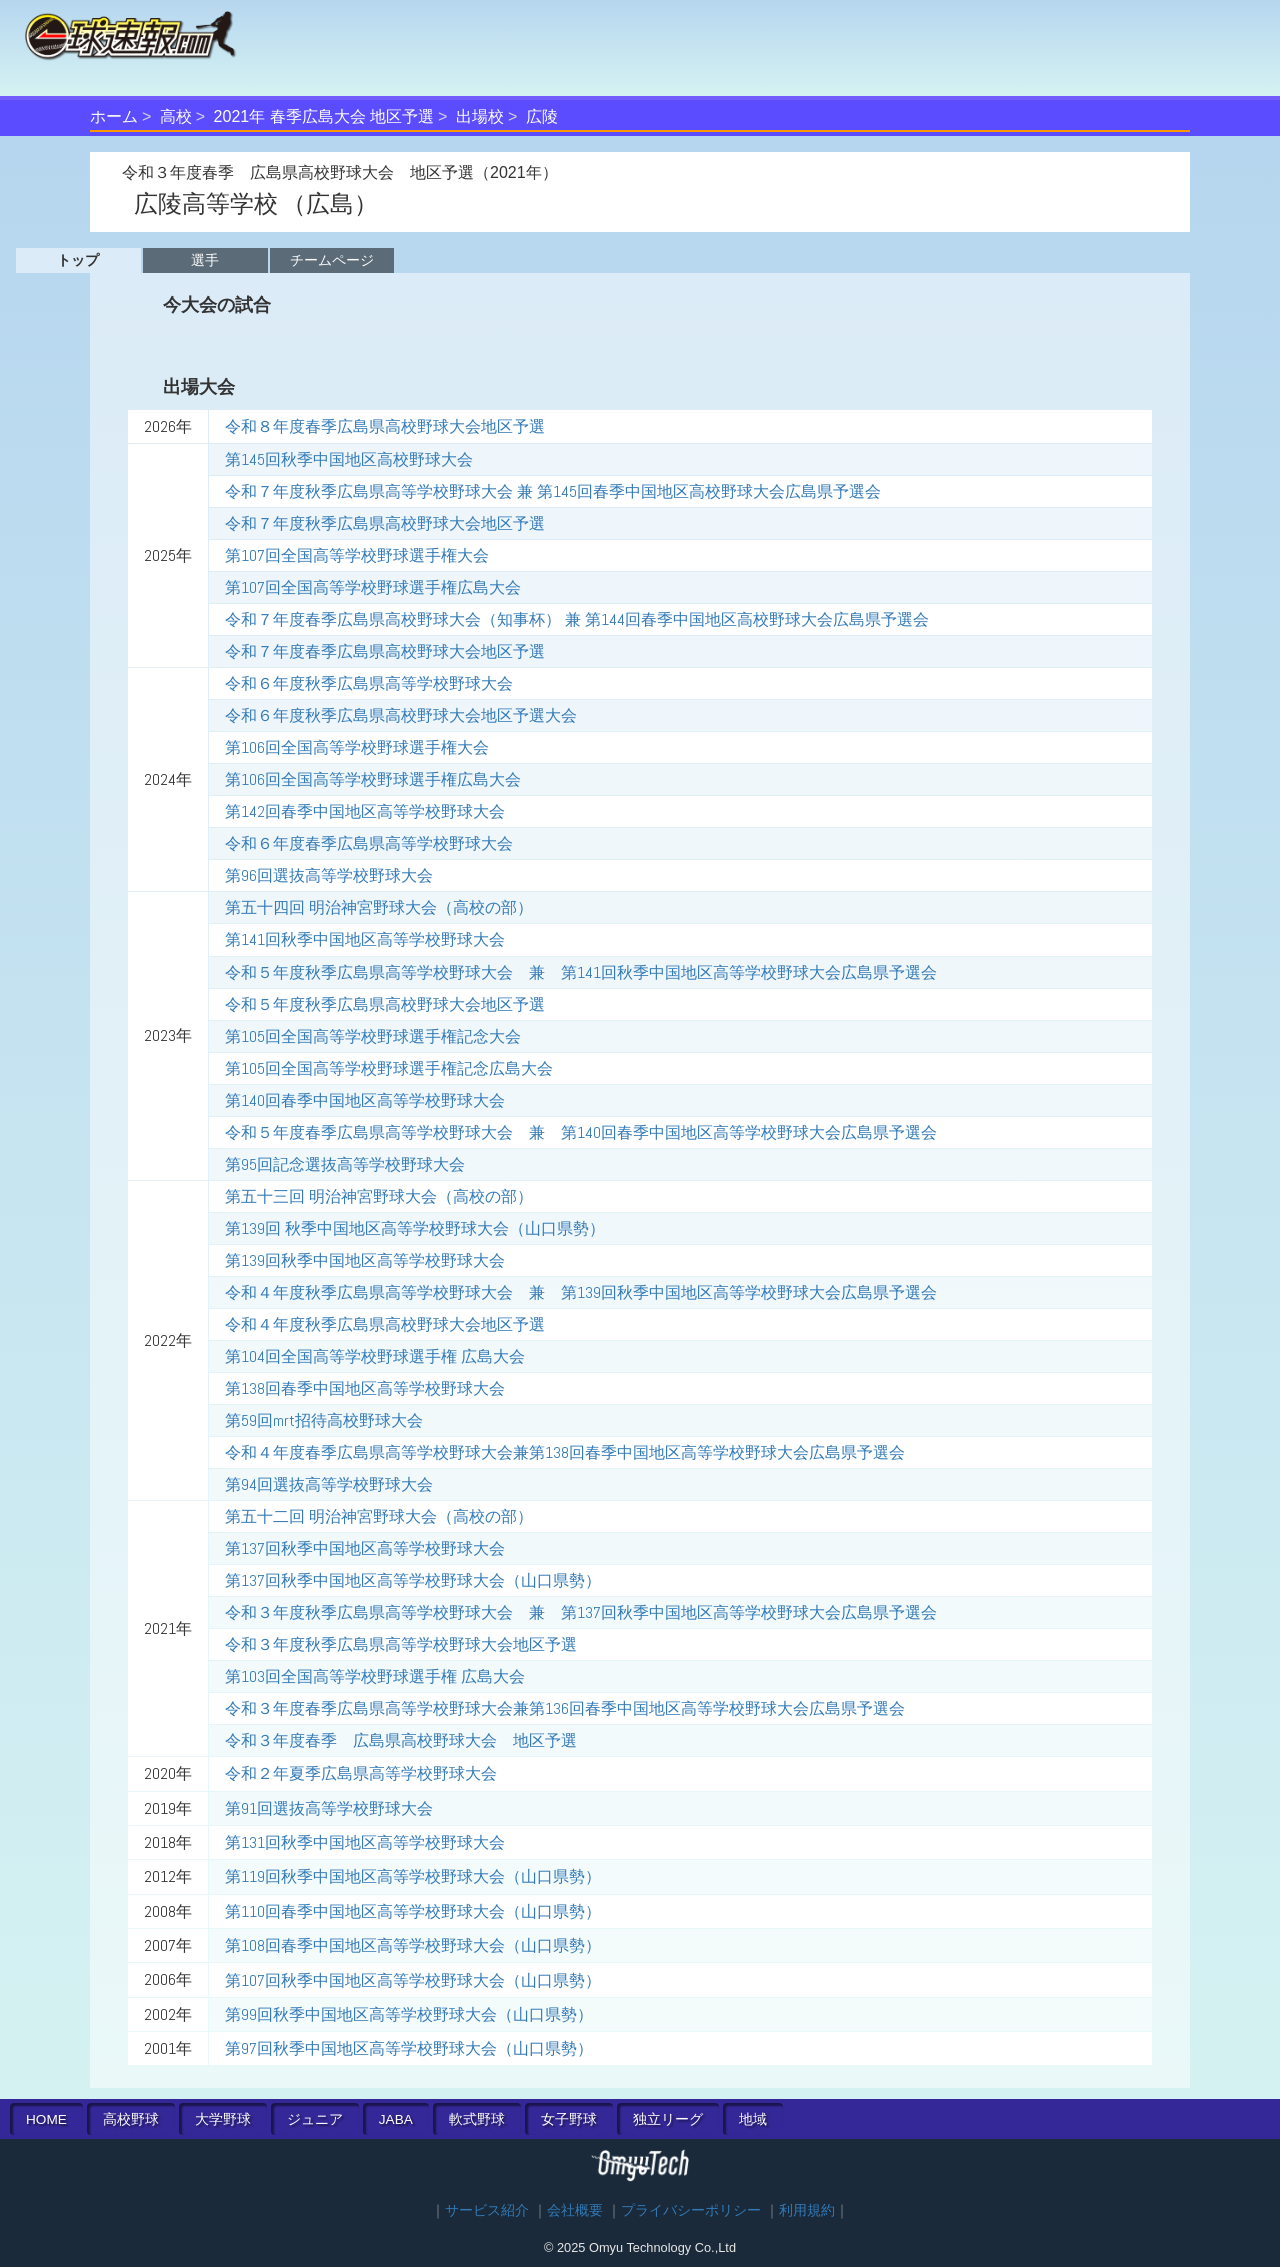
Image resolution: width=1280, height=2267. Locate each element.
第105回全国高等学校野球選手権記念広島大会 (389, 1068)
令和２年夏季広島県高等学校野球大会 (361, 1773)
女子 (569, 2119)
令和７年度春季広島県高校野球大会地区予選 (385, 651)
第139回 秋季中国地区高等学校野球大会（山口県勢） (415, 1228)
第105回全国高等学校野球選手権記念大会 (373, 1036)
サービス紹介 (487, 2210)
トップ (78, 260)
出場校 (480, 116)
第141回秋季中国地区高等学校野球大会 (365, 939)
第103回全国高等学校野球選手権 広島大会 (375, 1676)
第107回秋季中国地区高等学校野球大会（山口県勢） (413, 1980)
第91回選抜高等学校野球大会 (329, 1808)
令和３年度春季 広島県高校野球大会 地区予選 (401, 1740)
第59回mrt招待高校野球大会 (324, 1420)
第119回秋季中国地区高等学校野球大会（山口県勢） (413, 1876)
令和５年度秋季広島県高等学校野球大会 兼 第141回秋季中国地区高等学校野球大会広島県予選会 (581, 972)
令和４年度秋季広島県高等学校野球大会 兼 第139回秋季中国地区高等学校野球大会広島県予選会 (581, 1292)
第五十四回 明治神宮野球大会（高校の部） (379, 907)
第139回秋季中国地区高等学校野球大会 (365, 1260)
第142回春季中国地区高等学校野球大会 (365, 811)
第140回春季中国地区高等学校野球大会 (365, 1100)
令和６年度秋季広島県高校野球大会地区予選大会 (401, 715)
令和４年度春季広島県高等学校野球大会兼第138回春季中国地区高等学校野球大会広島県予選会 (565, 1452)
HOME (46, 2119)
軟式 (477, 2119)
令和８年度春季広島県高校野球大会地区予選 (385, 426)
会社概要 (575, 2210)
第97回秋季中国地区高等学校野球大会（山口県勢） (409, 2048)
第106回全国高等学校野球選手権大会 (357, 747)
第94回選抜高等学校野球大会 (329, 1484)
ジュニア (315, 2119)
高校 (176, 116)
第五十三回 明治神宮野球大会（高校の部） (379, 1196)
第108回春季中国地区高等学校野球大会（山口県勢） (413, 1945)
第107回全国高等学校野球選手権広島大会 (373, 587)
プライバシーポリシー (691, 2210)
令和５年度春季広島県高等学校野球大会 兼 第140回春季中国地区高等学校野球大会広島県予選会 (581, 1132)
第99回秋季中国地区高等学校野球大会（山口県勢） (409, 2014)
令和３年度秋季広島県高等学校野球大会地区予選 (401, 1644)
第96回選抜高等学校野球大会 (329, 875)
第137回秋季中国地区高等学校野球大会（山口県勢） (413, 1580)
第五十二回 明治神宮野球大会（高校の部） (379, 1516)
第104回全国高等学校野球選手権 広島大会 (375, 1356)
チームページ (332, 260)
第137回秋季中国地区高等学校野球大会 (365, 1548)
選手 (205, 260)
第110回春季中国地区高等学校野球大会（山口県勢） (413, 1911)
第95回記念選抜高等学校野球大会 (345, 1164)
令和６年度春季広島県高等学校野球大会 (369, 843)
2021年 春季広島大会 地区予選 (324, 116)
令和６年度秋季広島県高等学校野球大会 (369, 683)
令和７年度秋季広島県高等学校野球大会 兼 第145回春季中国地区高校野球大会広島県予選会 (553, 491)
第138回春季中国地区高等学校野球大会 (365, 1388)
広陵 (542, 116)
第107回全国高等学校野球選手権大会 (357, 555)
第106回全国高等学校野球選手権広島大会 (373, 779)
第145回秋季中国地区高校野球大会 (349, 459)
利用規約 (807, 2210)
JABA (396, 2119)
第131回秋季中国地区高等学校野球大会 (365, 1842)
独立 (668, 2119)
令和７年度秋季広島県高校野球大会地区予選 (385, 523)
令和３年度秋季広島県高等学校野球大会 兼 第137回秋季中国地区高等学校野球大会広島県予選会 (581, 1612)
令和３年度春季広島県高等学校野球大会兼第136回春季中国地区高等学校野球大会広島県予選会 (565, 1708)
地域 (753, 2119)
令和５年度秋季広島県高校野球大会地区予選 (385, 1004)
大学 (223, 2119)
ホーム (114, 116)
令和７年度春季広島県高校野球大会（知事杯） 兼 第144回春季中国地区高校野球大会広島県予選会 (577, 619)
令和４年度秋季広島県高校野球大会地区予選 (385, 1324)
